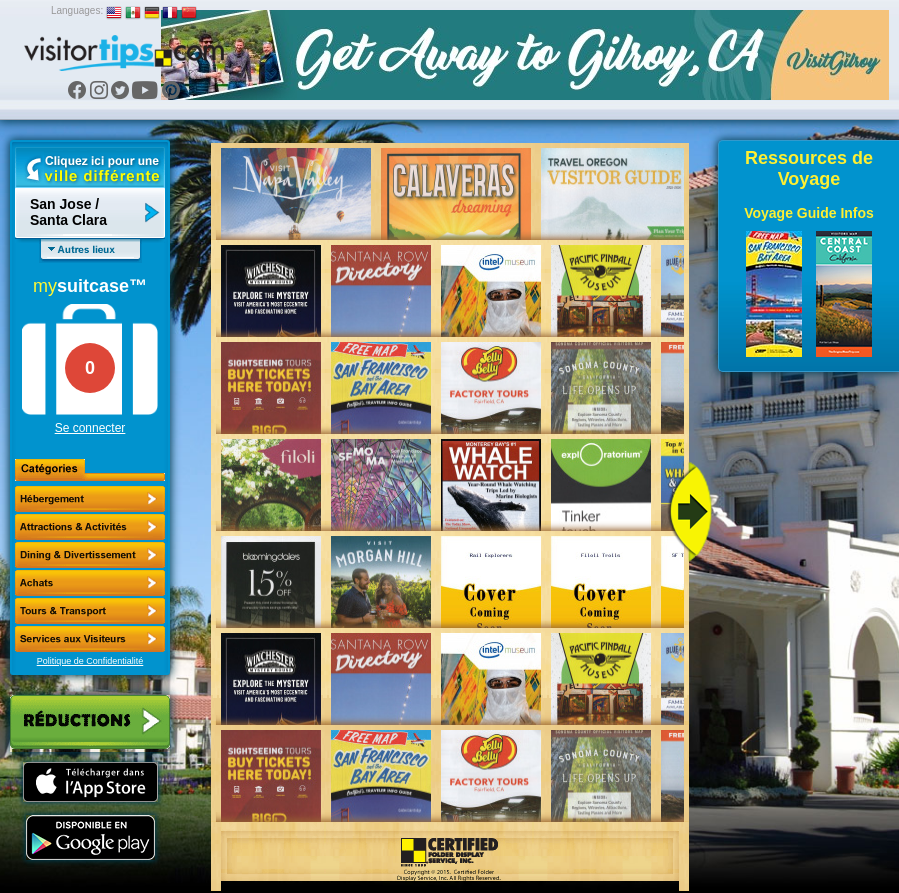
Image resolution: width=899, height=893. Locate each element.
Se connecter (90, 428)
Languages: (77, 10)
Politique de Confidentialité (90, 661)
